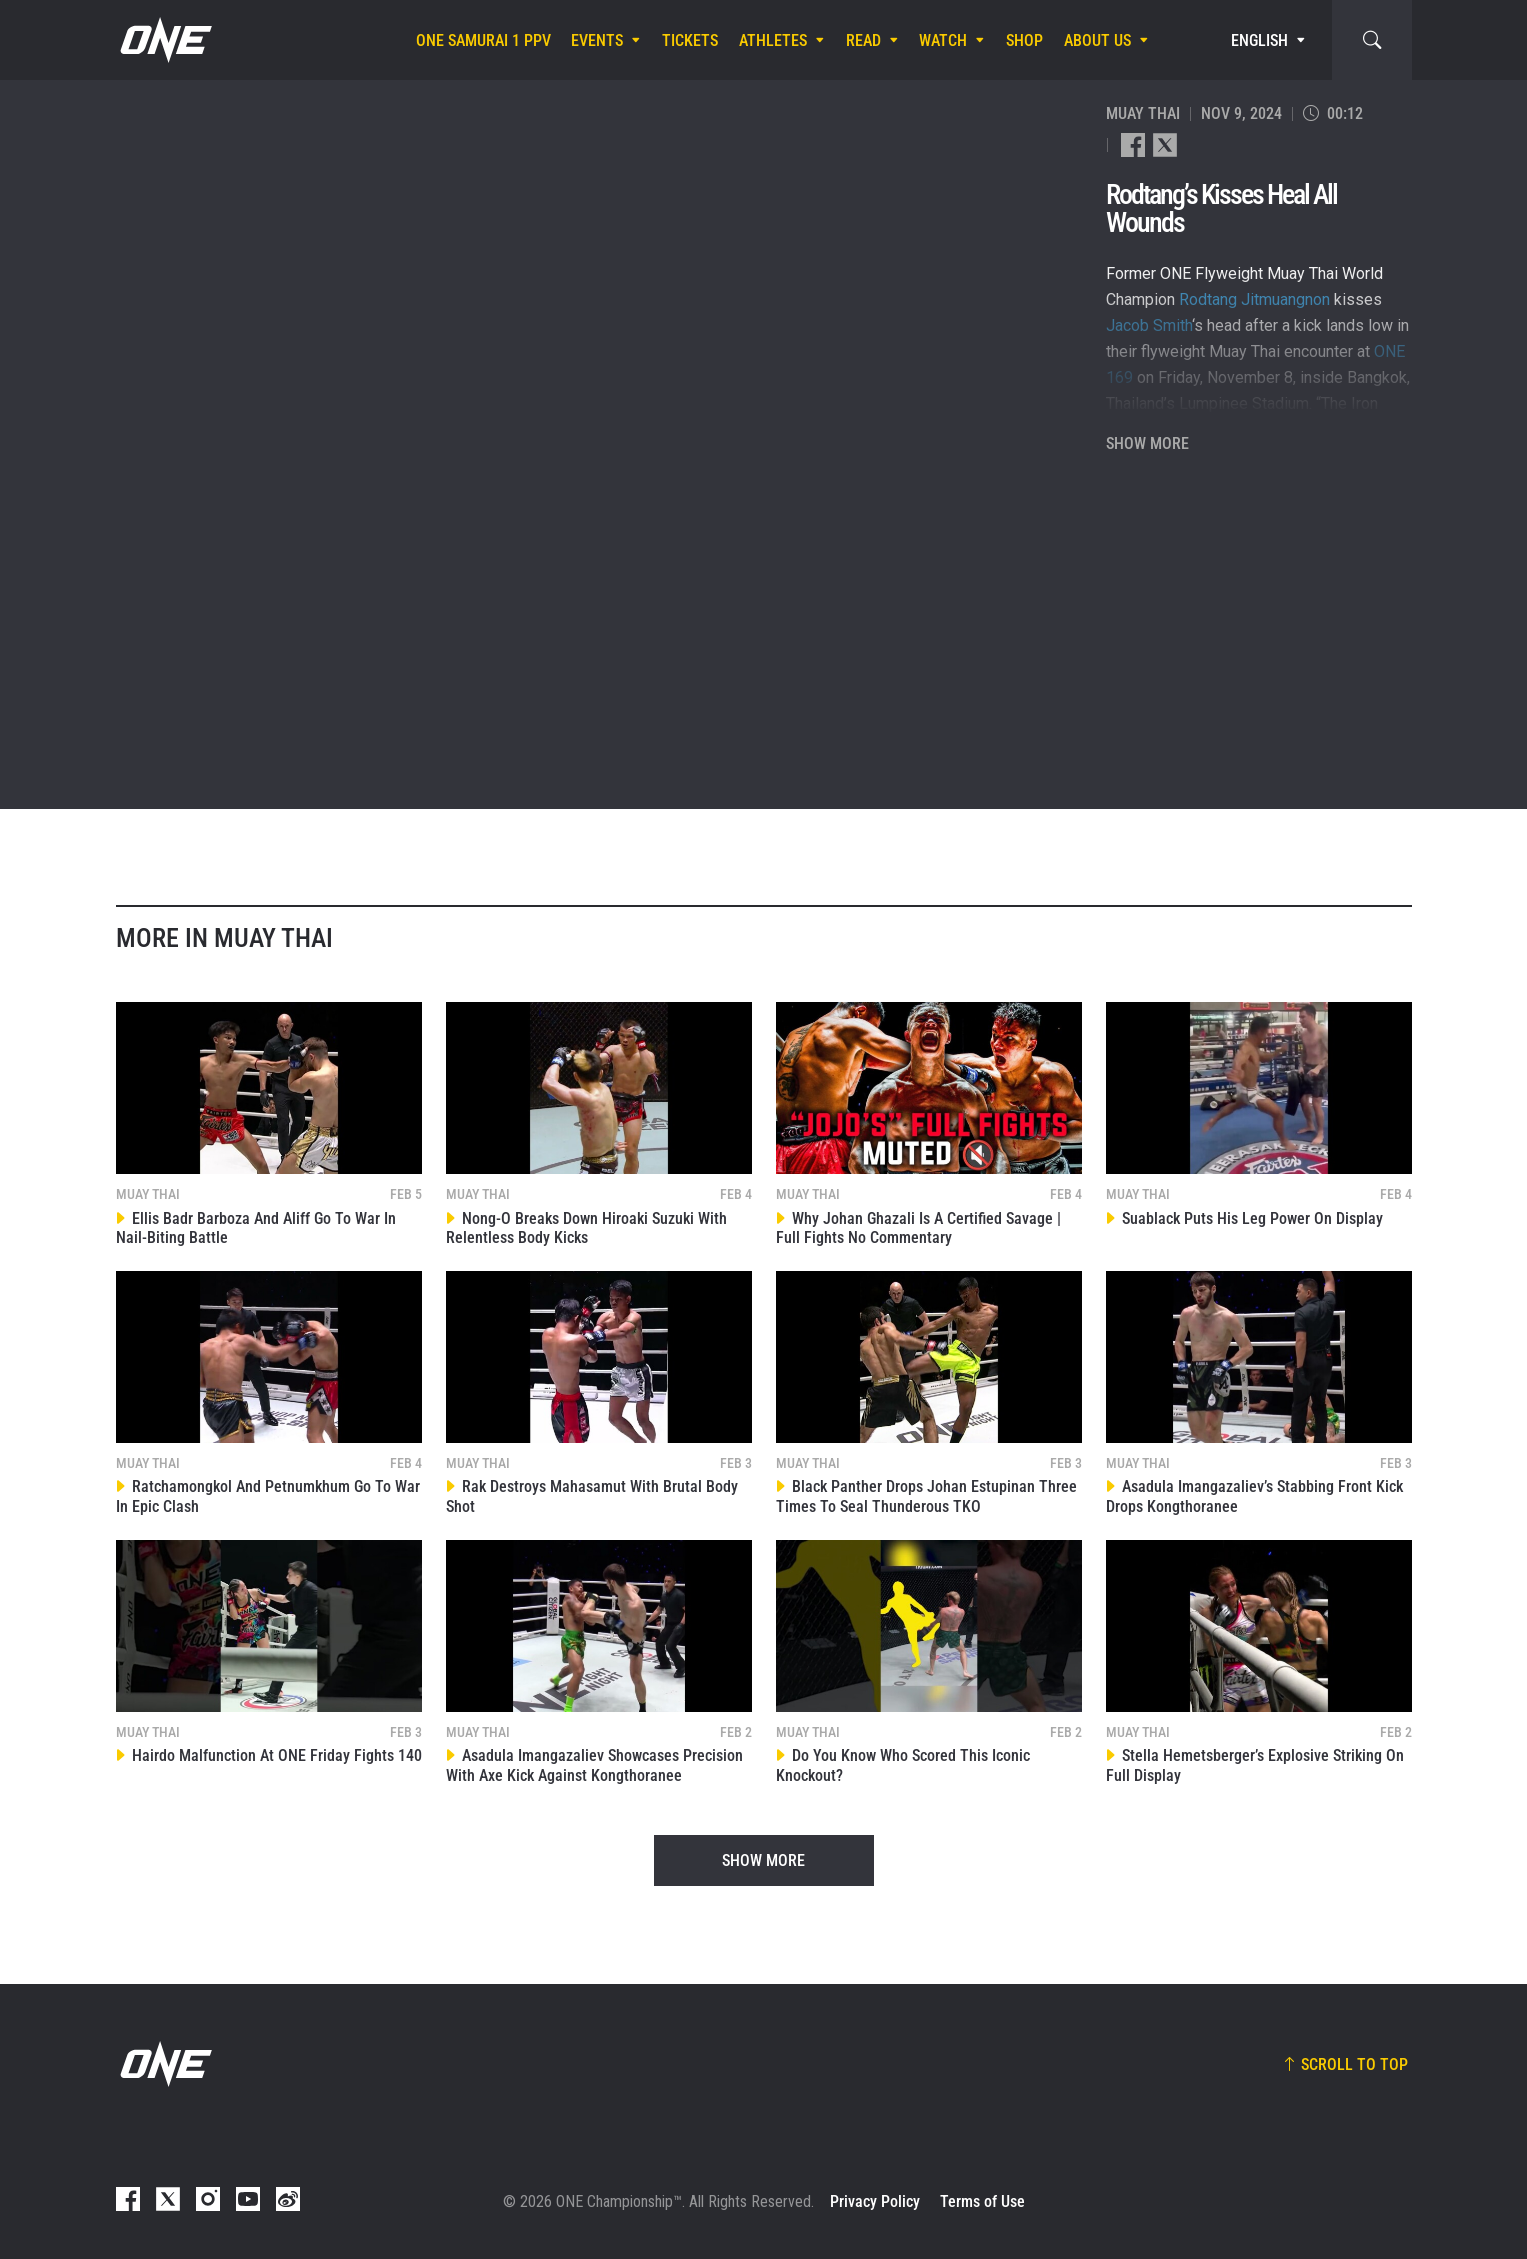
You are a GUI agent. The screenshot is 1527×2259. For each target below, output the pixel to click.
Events (597, 40)
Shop (1024, 40)
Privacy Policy (875, 2201)
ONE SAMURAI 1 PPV (483, 40)
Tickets (690, 40)
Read (863, 40)
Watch (943, 40)
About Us (1097, 40)
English (1259, 40)
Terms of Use (982, 2201)
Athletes (773, 40)
